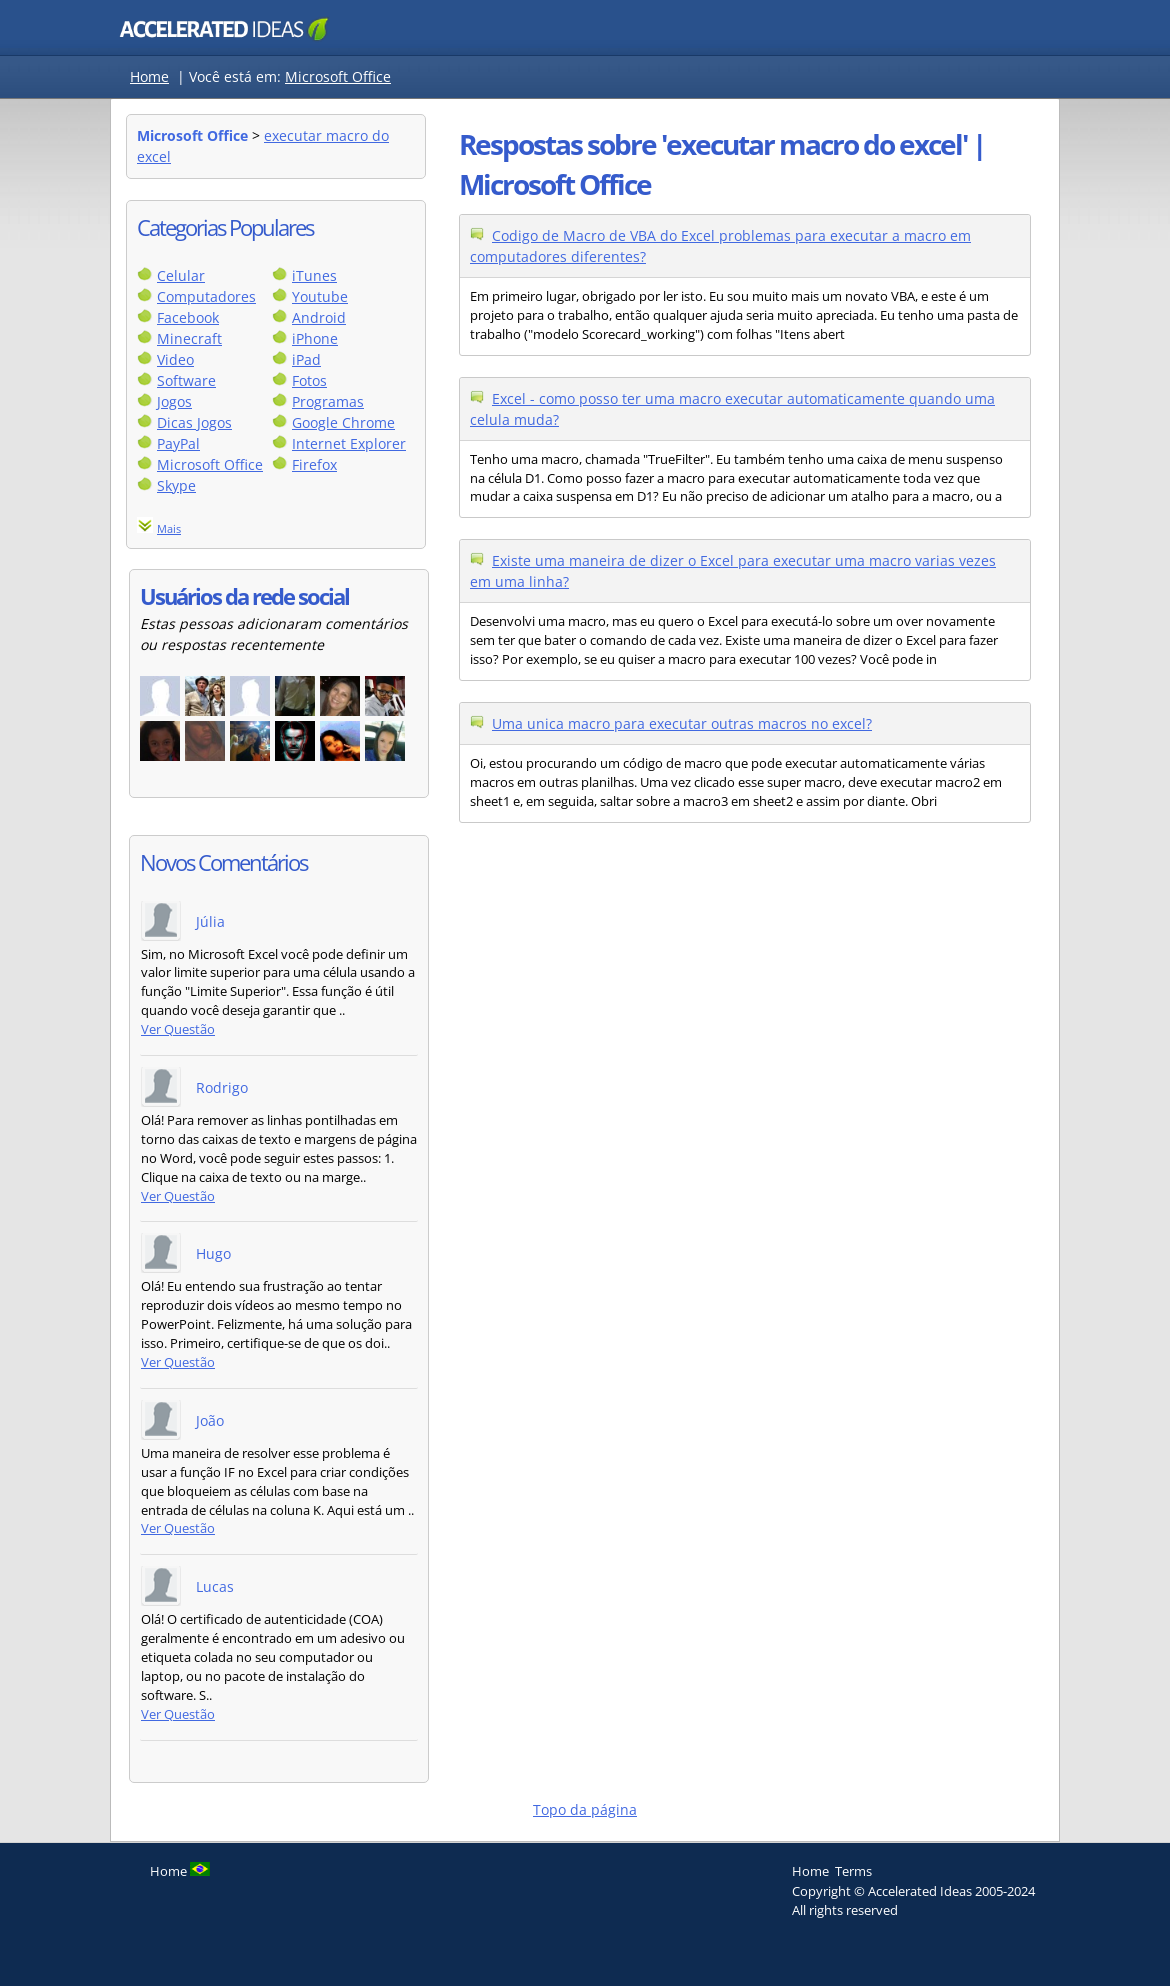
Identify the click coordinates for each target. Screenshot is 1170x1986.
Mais (169, 528)
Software (186, 380)
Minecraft (189, 338)
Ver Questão (178, 1029)
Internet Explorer (349, 443)
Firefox (314, 464)
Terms (853, 1871)
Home (149, 76)
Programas (328, 401)
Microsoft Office (338, 76)
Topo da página (585, 1809)
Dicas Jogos (194, 422)
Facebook (188, 317)
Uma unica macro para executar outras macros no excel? (682, 723)
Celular (181, 275)
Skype (176, 485)
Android (319, 317)
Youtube (320, 296)
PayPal (178, 443)
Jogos (174, 401)
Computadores (206, 296)
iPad (306, 359)
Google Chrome (343, 422)
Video (175, 359)
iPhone (315, 338)
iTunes (314, 275)
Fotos (309, 380)
